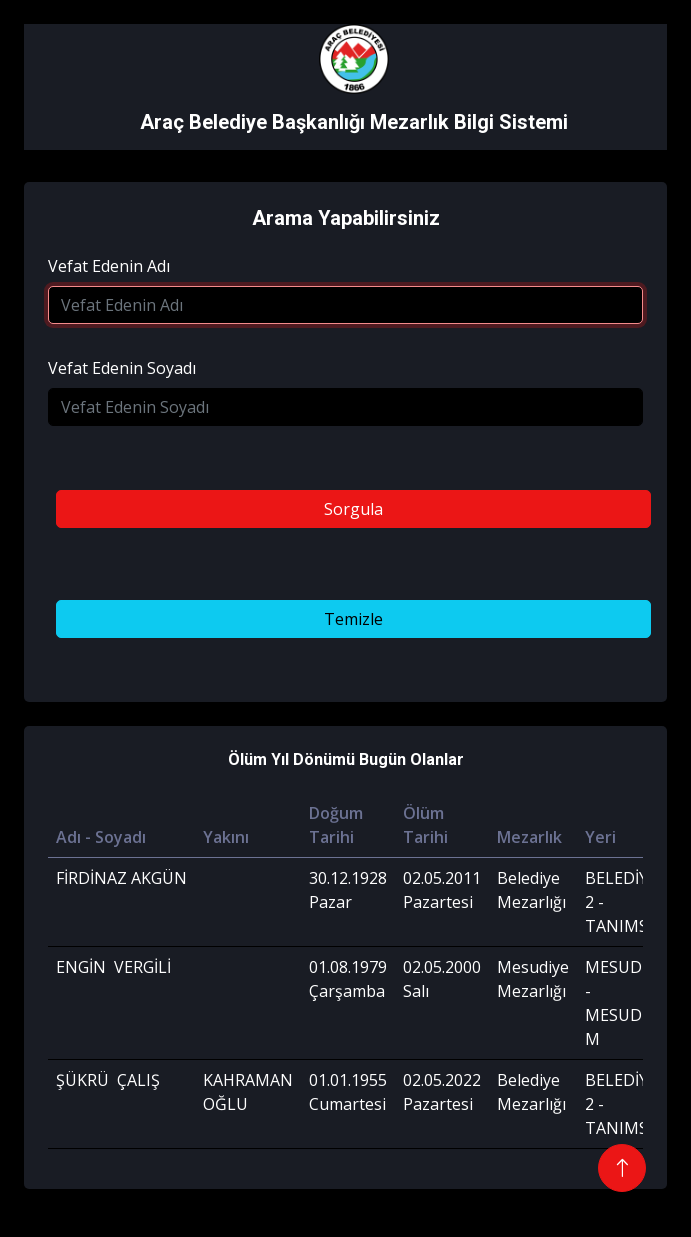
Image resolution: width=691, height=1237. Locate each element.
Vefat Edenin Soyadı (122, 368)
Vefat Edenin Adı (109, 266)
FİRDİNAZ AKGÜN (121, 878)
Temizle (353, 619)
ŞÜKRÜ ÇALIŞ (108, 1080)
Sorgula (353, 509)
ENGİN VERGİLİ (113, 967)
